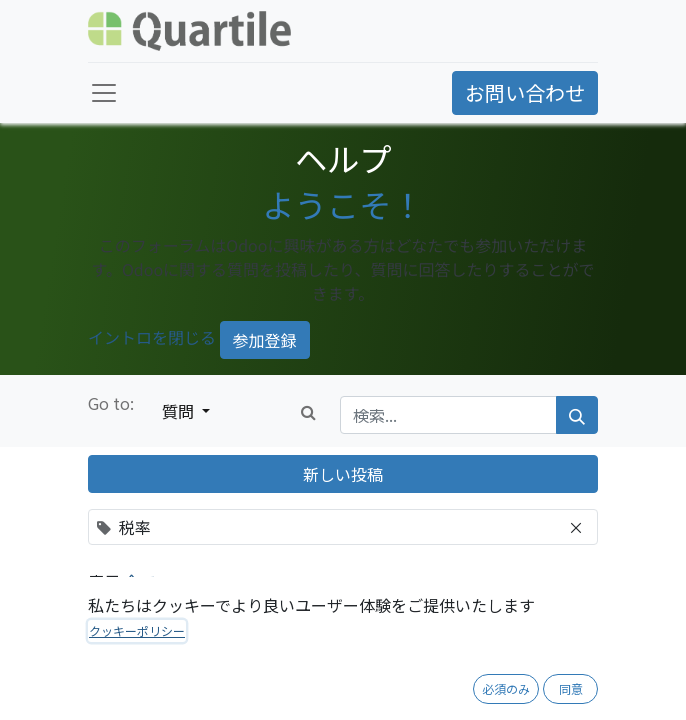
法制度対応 (225, 687)
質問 (180, 411)
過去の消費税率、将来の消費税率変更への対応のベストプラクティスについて (352, 648)
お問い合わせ (525, 92)
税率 (168, 687)
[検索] (577, 415)
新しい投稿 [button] (343, 474)
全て (142, 581)
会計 (130, 687)
